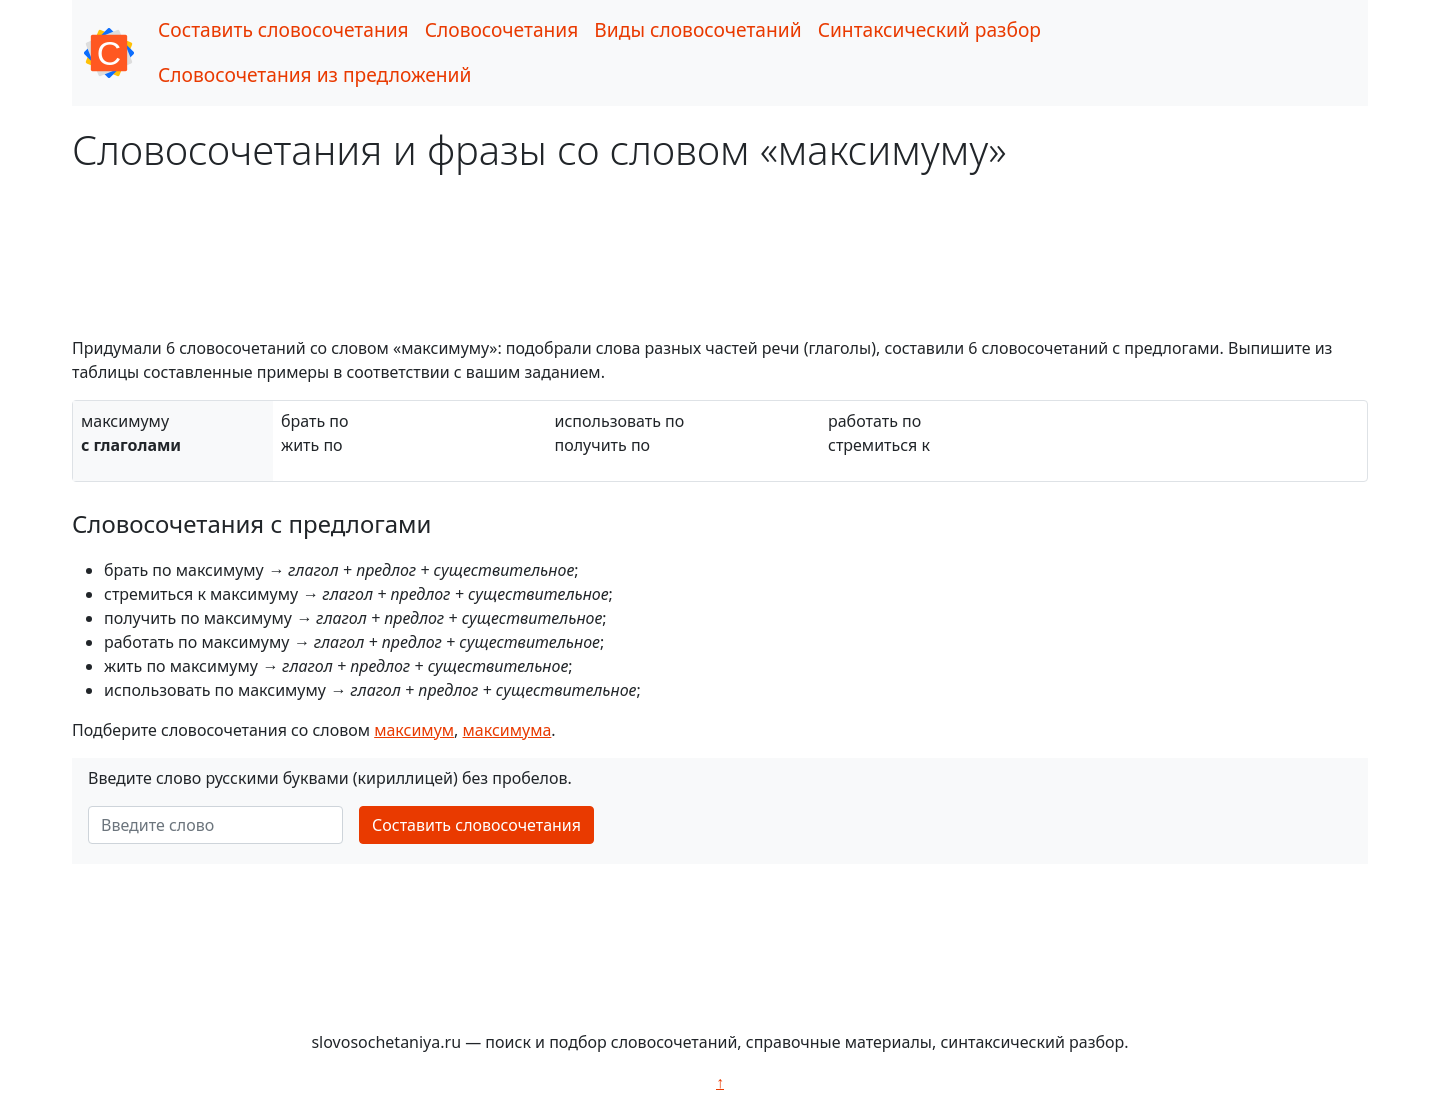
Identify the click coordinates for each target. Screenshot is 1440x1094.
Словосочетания (502, 29)
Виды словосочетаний (697, 29)
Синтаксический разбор (929, 29)
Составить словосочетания (283, 29)
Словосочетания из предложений (314, 74)
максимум (414, 730)
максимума (507, 730)
